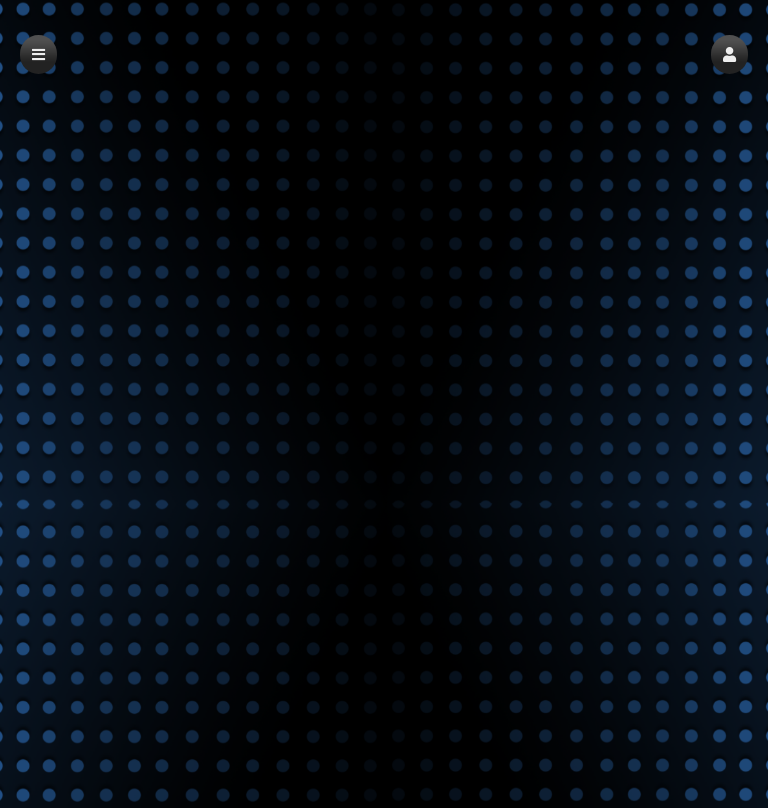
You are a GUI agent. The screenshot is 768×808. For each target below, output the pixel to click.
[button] (729, 54)
